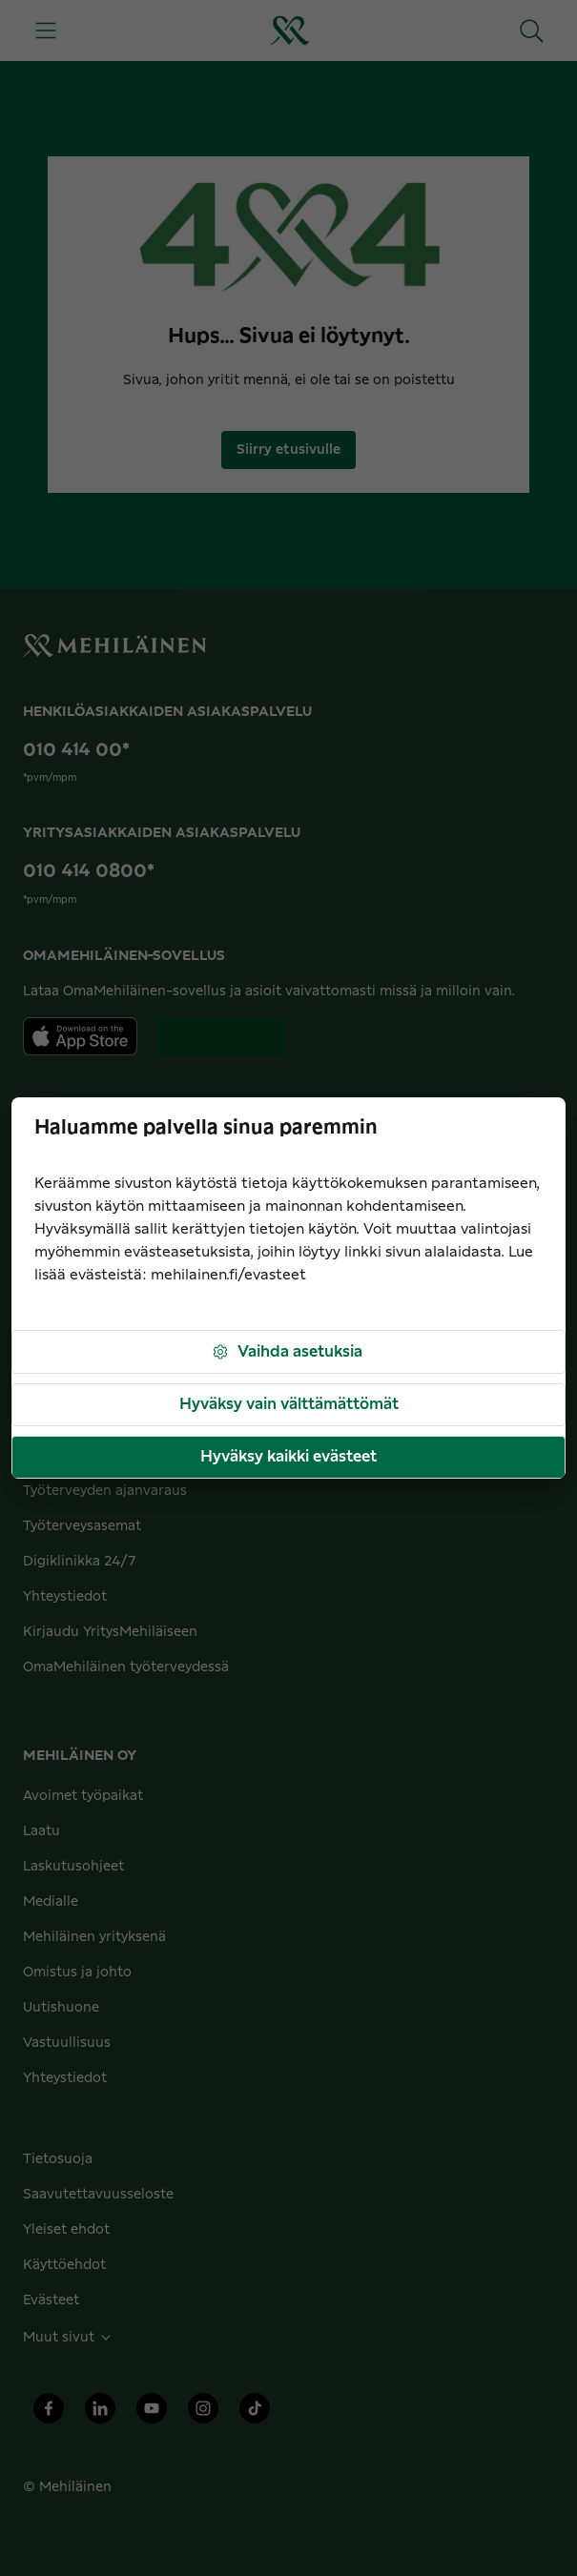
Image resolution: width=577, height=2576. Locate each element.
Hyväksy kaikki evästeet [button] (288, 1456)
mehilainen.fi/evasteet (228, 1275)
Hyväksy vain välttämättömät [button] (289, 1404)
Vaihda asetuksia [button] (286, 1352)
